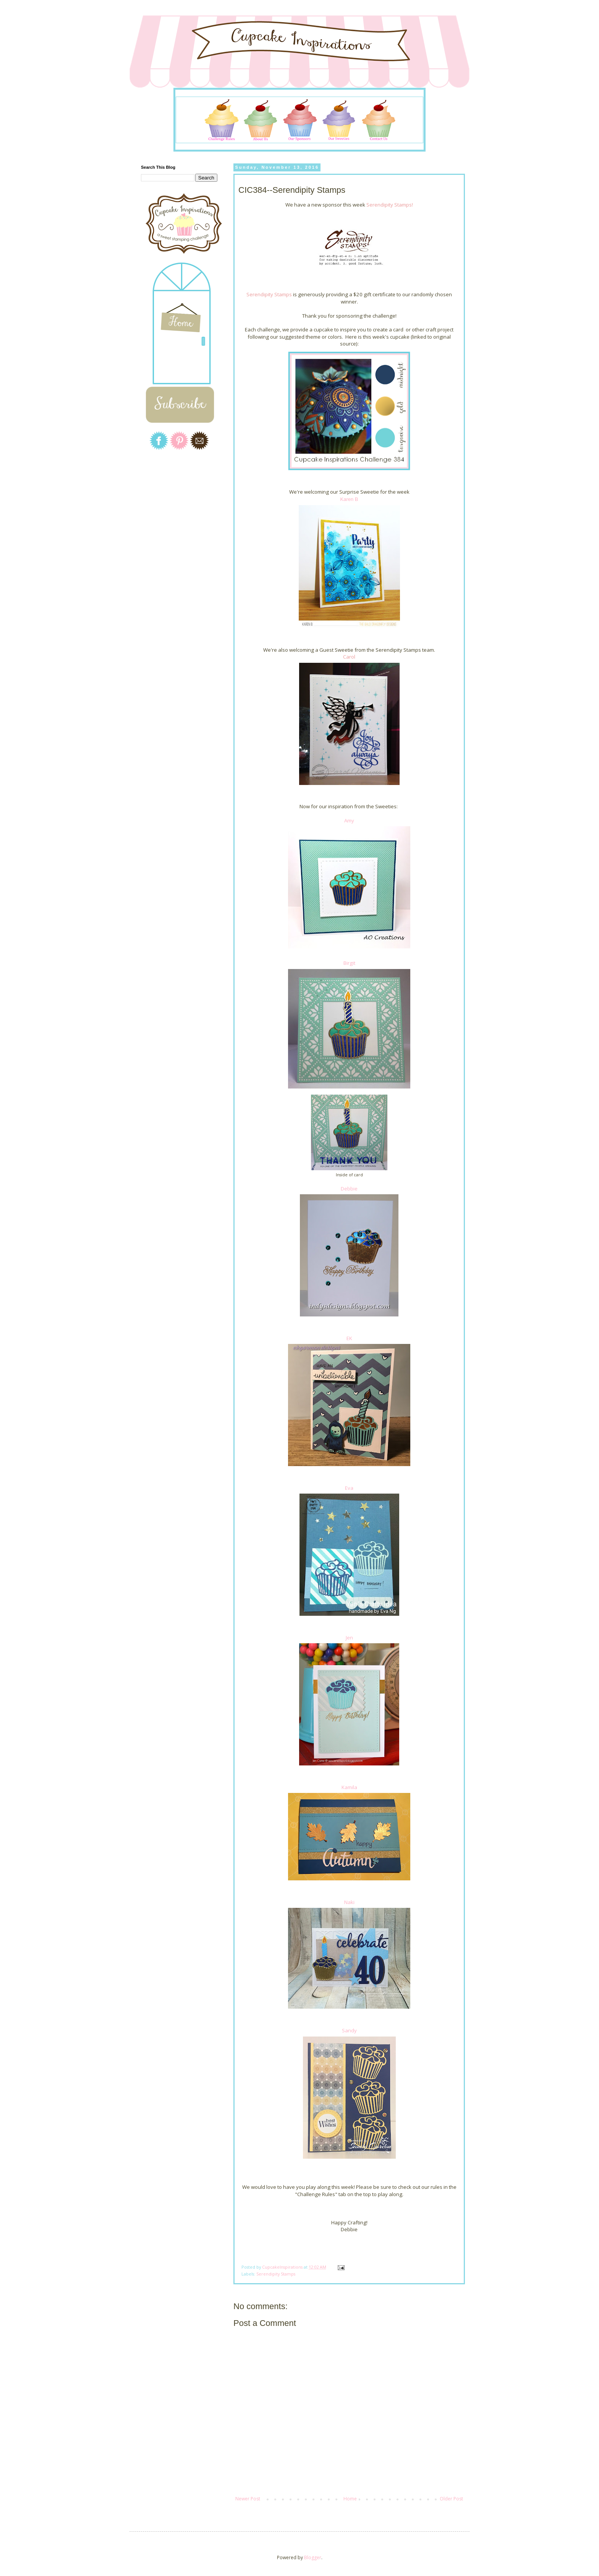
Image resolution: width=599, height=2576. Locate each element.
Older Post (451, 2498)
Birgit (349, 962)
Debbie (349, 1188)
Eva (349, 1487)
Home (350, 2498)
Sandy (349, 2030)
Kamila (349, 1787)
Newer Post (247, 2498)
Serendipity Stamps (275, 2274)
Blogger (312, 2557)
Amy (349, 820)
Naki (349, 1902)
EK (349, 1338)
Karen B (349, 499)
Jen (349, 1637)
